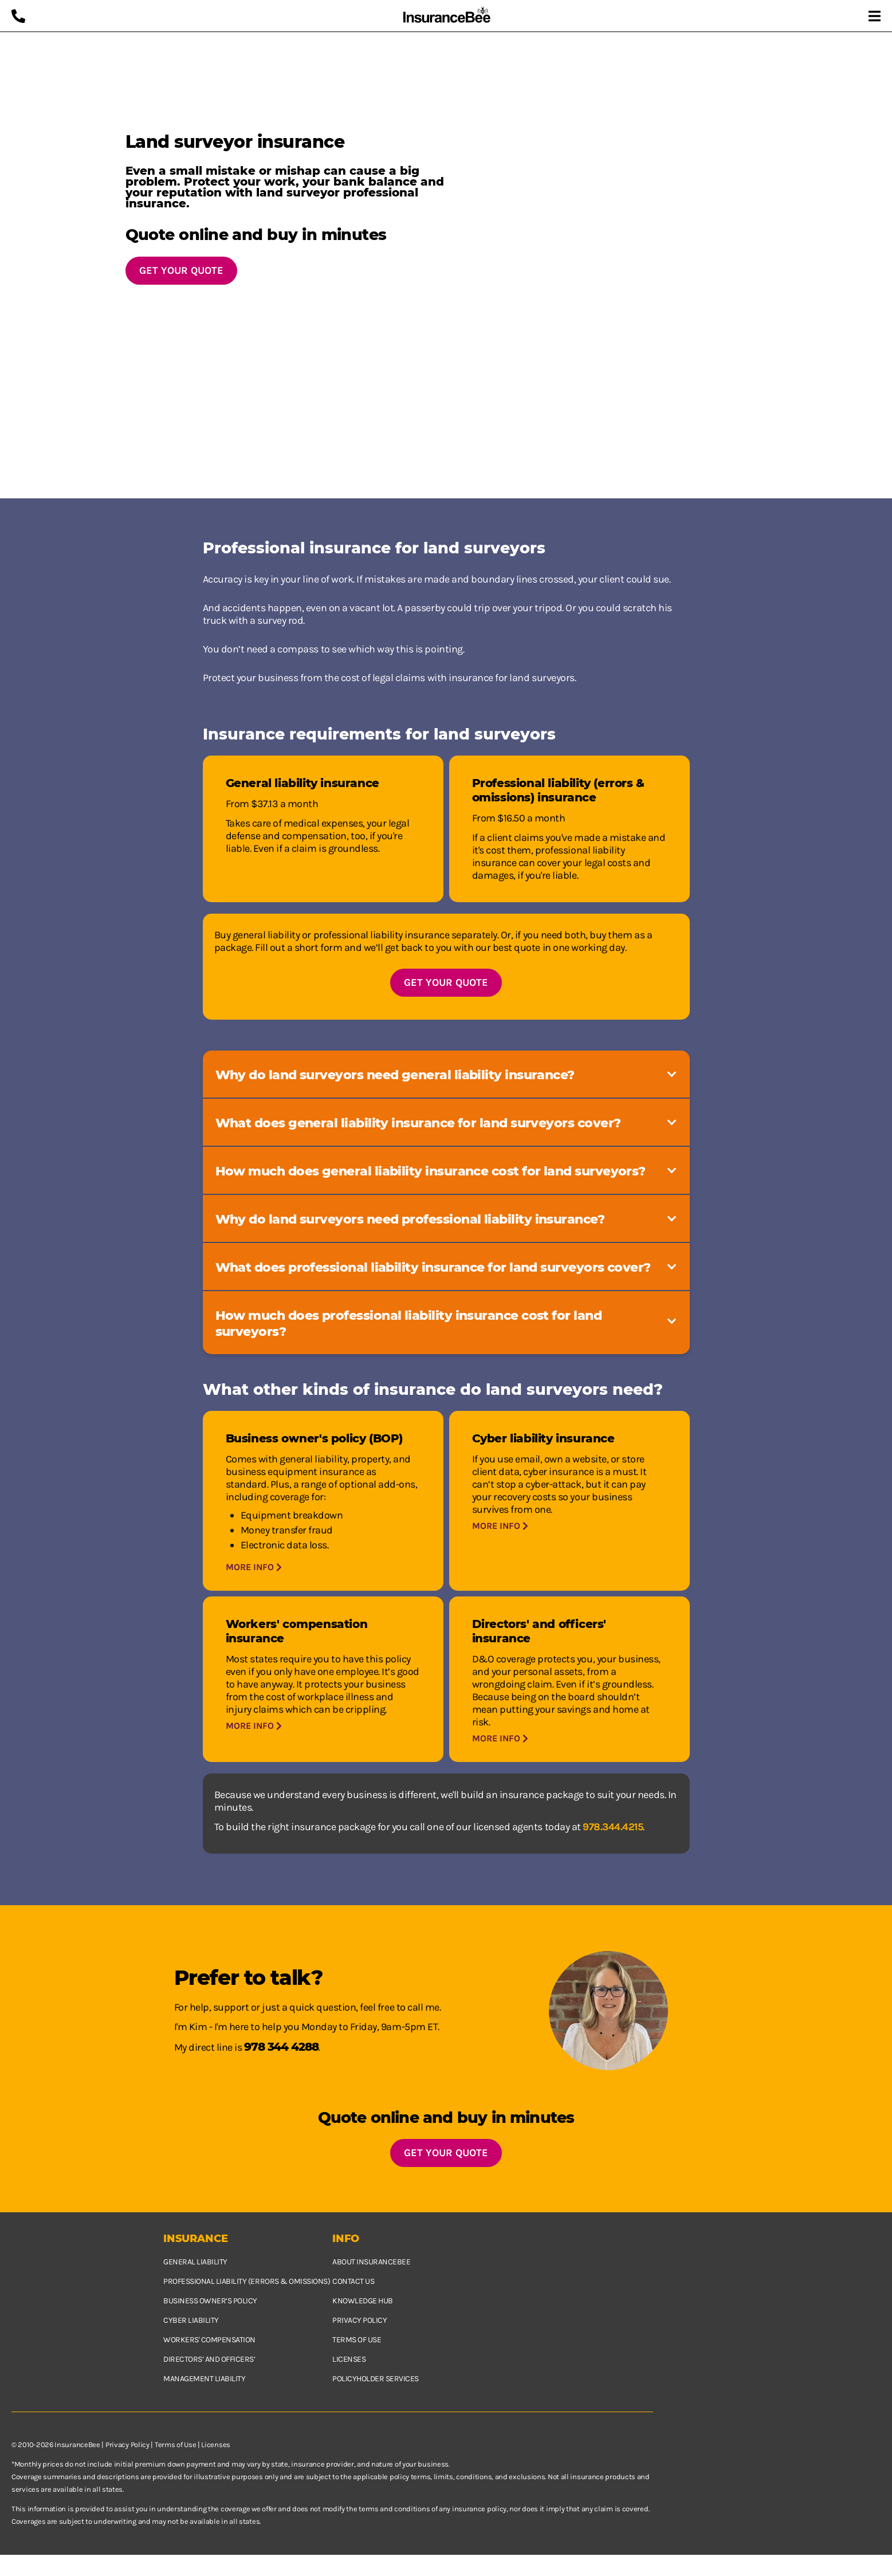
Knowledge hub (362, 2301)
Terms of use (356, 2340)
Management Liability (204, 2379)
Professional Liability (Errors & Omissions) (246, 2281)
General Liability (195, 2262)
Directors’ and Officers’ (209, 2359)
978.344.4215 (613, 1826)
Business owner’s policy (210, 2301)
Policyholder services (375, 2379)
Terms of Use (175, 2444)
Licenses (349, 2359)
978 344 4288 (281, 2047)
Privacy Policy (127, 2444)
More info (254, 1567)
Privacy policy (359, 2320)
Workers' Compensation (209, 2340)
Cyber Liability (191, 2320)
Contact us (353, 2281)
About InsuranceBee (371, 2262)
